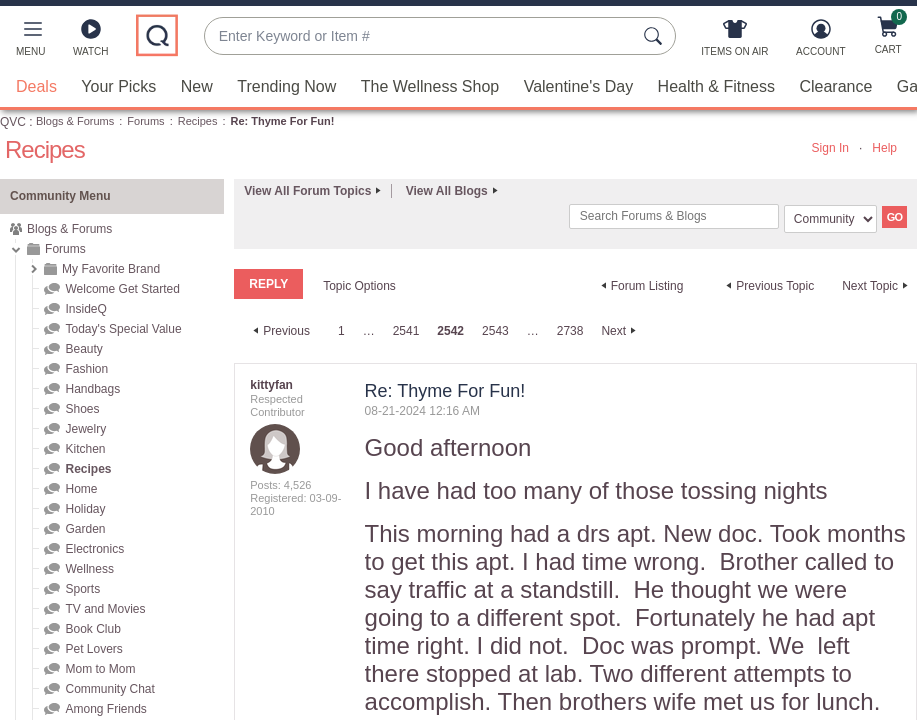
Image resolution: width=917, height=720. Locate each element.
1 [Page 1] (341, 331)
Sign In (830, 148)
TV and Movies (105, 609)
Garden (85, 529)
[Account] (820, 42)
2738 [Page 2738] (570, 331)
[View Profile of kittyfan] (271, 385)
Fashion (86, 369)
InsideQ (85, 309)
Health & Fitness (716, 86)
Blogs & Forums (75, 121)
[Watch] (91, 42)
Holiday (85, 509)
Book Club (92, 629)
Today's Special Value (123, 329)
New (197, 86)
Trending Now (286, 86)
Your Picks (118, 86)
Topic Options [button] (359, 286)
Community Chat (109, 689)
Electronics (94, 549)
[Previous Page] (279, 331)
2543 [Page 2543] (495, 331)
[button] (30, 42)
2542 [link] (450, 331)
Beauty (83, 349)
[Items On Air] (734, 42)
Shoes (82, 409)
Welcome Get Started (122, 289)
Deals (36, 86)
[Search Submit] (656, 36)
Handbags (92, 389)
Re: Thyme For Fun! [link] (283, 121)
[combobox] (420, 36)
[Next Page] (621, 331)
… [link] (369, 331)
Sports (82, 589)
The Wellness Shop (430, 86)
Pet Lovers (93, 649)
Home (81, 489)
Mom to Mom (100, 669)
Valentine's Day (578, 86)
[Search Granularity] (830, 219)
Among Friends (105, 709)
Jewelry (85, 429)
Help (884, 148)
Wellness (89, 569)
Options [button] (888, 395)
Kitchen (85, 449)
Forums (145, 121)
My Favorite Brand (111, 269)
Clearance (835, 86)
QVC (13, 122)
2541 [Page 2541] (406, 331)
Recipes (198, 121)
